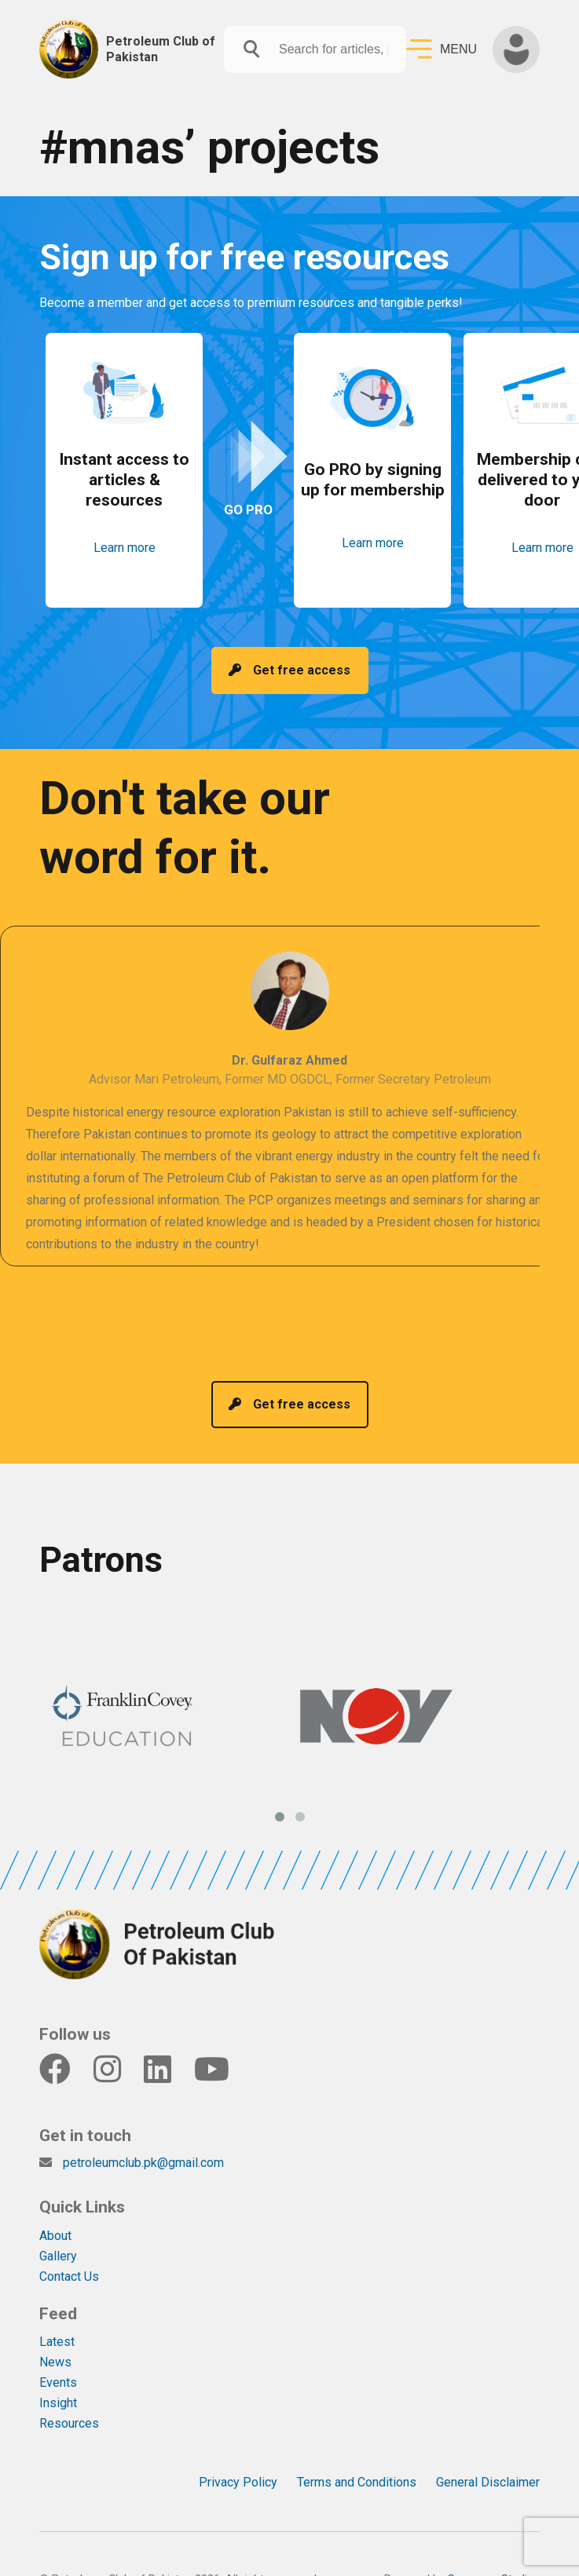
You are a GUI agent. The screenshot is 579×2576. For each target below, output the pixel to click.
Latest (57, 2310)
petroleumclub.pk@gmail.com (143, 2131)
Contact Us (69, 2245)
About (55, 2204)
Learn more (124, 559)
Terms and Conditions (356, 2450)
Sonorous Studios (494, 2548)
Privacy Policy (238, 2450)
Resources (69, 2391)
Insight (58, 2371)
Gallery (58, 2224)
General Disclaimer (488, 2450)
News (55, 2330)
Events (58, 2351)
